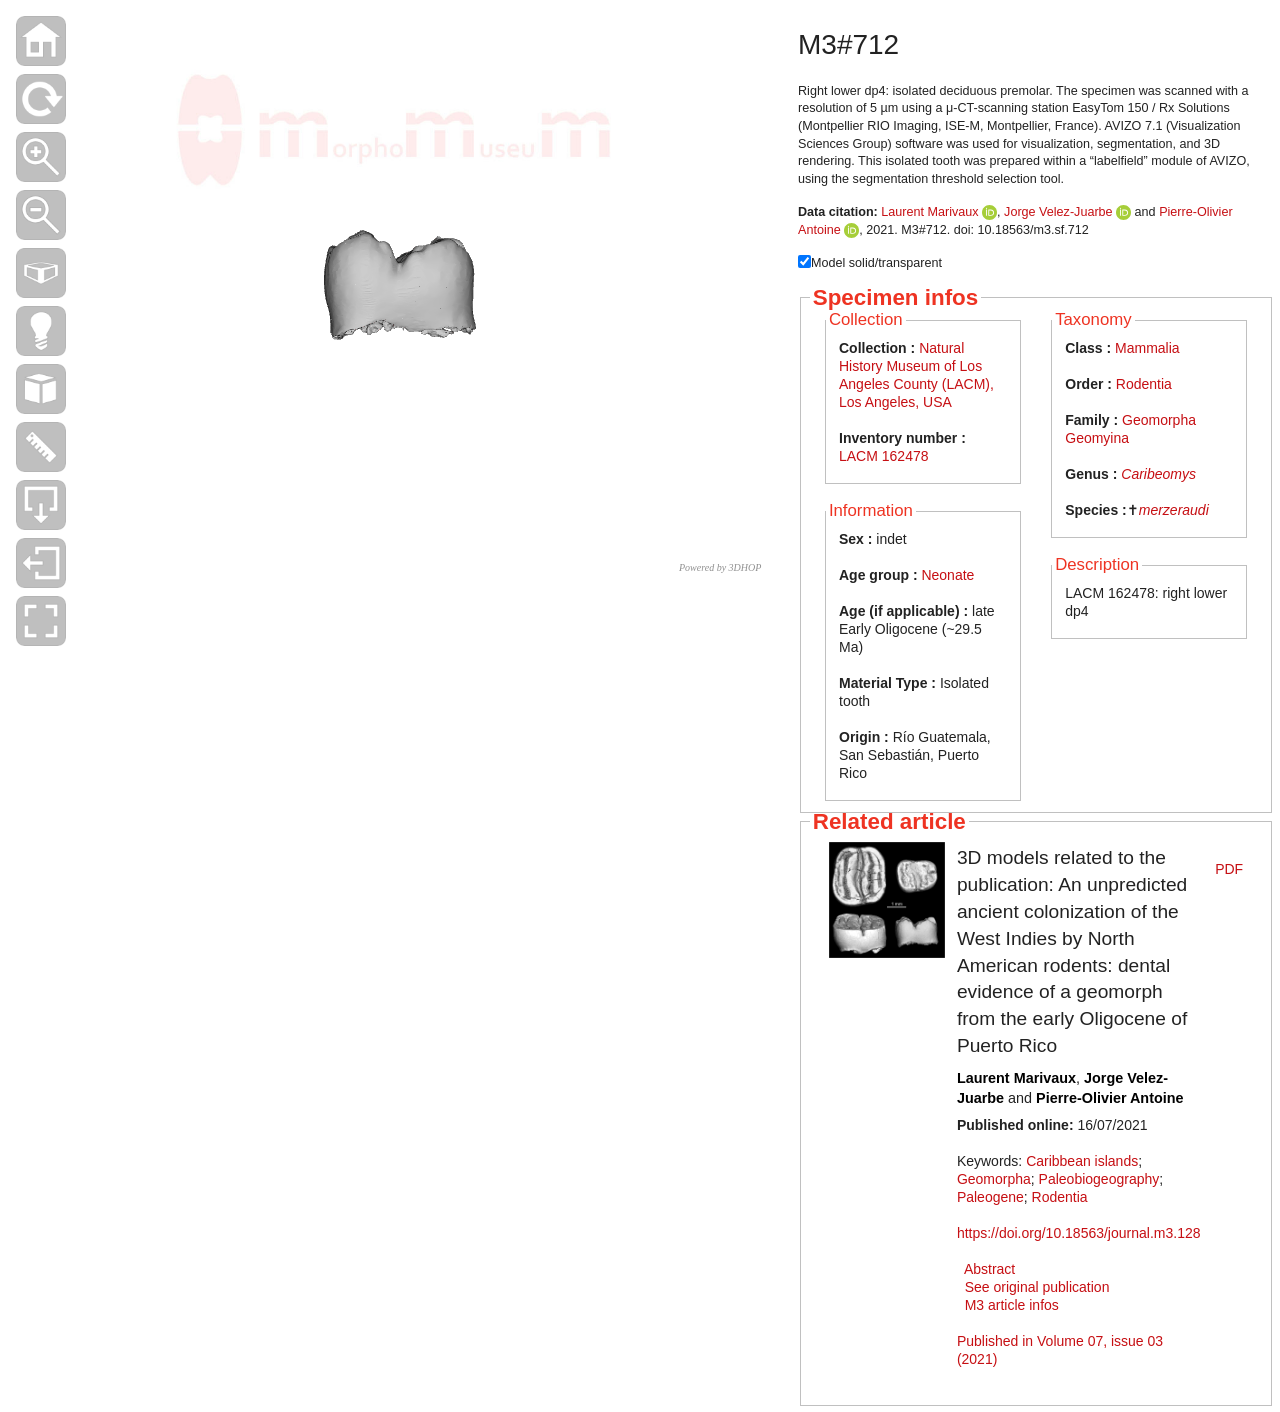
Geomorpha (994, 1179)
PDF (1229, 869)
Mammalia (1147, 348)
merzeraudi (1174, 510)
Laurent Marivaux (929, 212)
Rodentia (1144, 384)
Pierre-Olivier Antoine (1109, 1098)
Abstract (989, 1269)
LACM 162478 (884, 456)
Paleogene (990, 1197)
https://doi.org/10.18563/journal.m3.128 (1079, 1233)
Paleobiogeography (1099, 1179)
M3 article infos (1012, 1305)
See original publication (1037, 1287)
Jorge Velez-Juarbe (1058, 212)
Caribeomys (1158, 474)
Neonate (947, 575)
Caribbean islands (1082, 1161)
